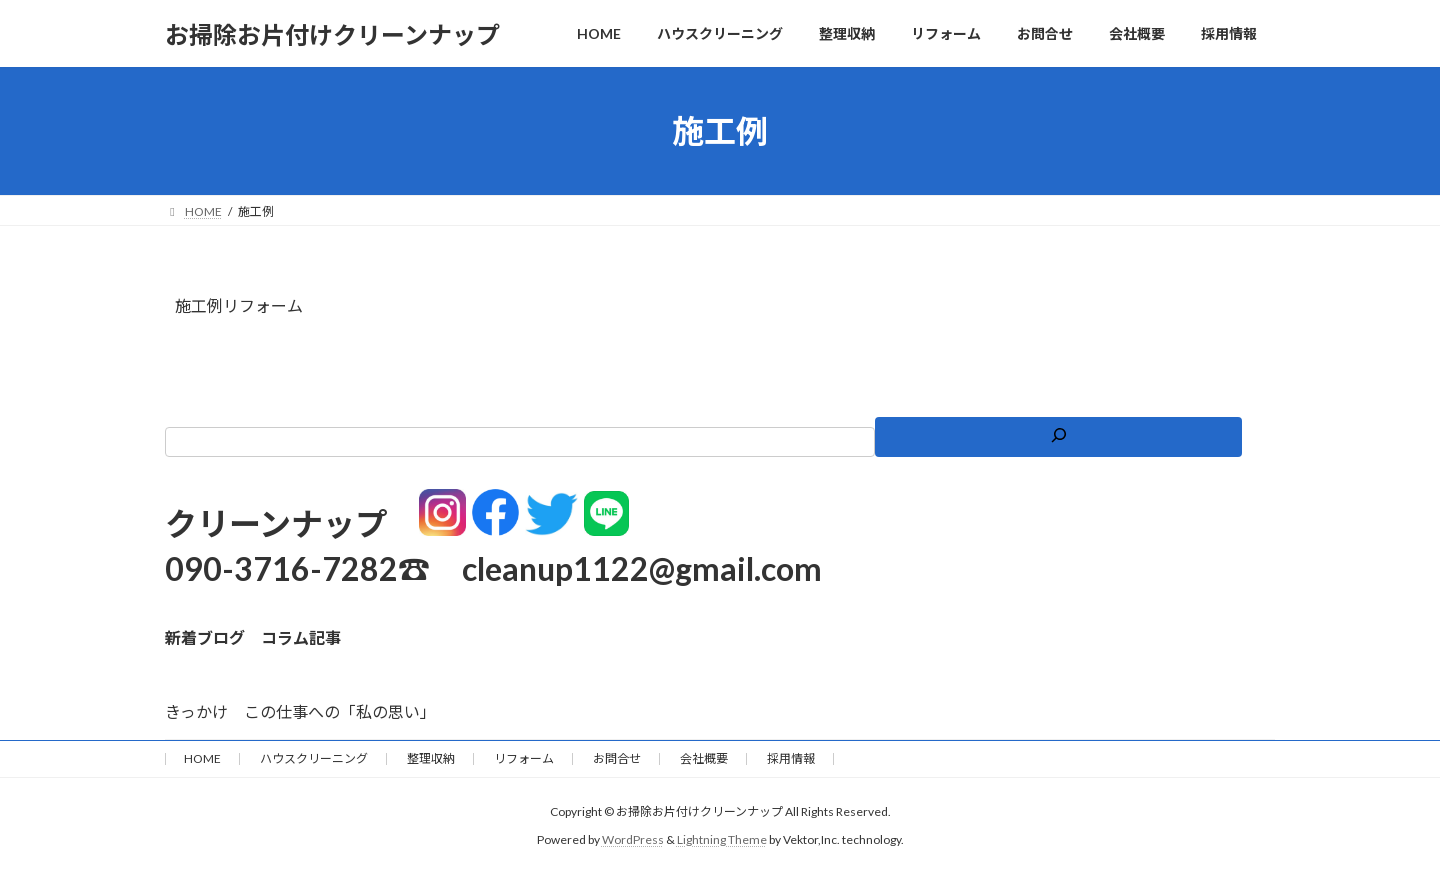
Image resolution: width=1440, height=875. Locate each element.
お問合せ (617, 758)
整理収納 (431, 758)
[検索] (1058, 437)
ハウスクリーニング (314, 758)
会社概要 (704, 758)
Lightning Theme (722, 840)
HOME (202, 758)
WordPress (633, 840)
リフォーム (524, 758)
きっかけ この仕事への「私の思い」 (300, 711)
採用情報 (791, 758)
